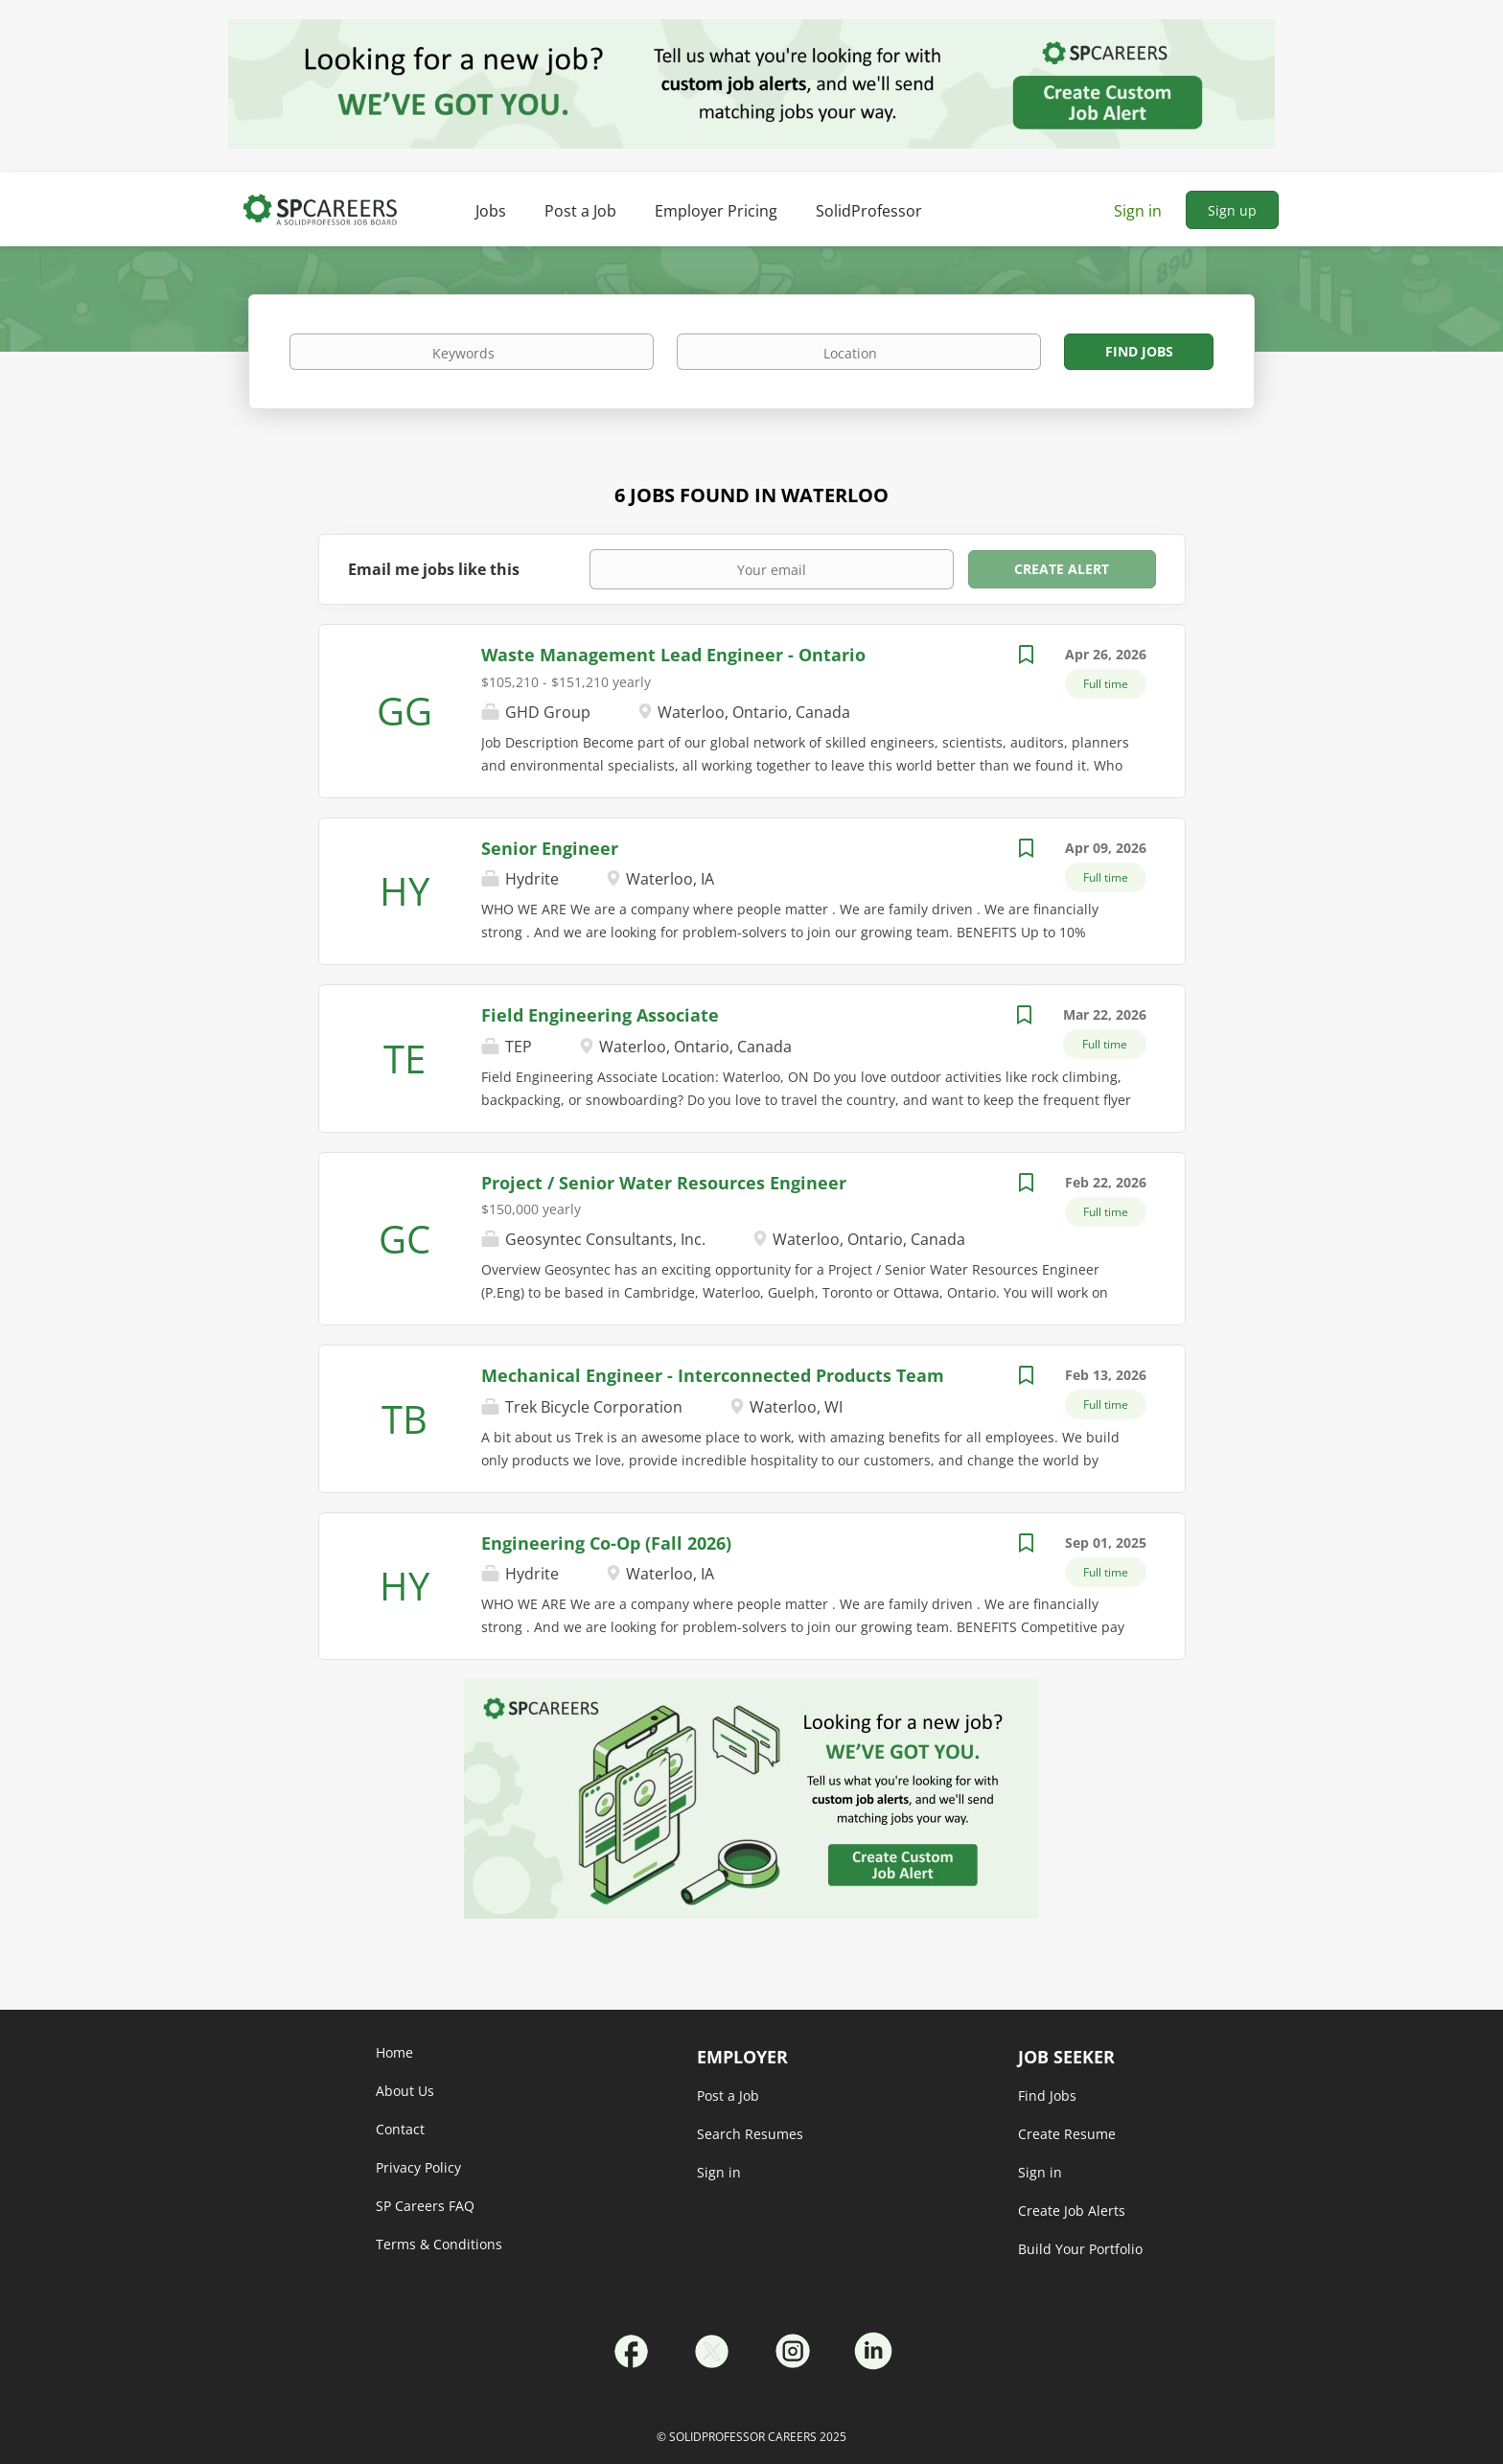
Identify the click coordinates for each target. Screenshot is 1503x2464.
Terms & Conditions (439, 2244)
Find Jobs (1139, 351)
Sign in (1138, 210)
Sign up (1232, 210)
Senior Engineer (549, 848)
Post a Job (728, 2095)
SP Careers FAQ (425, 2206)
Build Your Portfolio (1080, 2249)
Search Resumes (750, 2134)
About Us (405, 2091)
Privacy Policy (418, 2167)
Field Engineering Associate (600, 1014)
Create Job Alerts (1071, 2210)
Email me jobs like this (434, 569)
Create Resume (1067, 2134)
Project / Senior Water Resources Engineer (663, 1182)
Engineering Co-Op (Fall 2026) (606, 1542)
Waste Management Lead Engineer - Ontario (673, 654)
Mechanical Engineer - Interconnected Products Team (712, 1375)
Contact (400, 2129)
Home (394, 2052)
